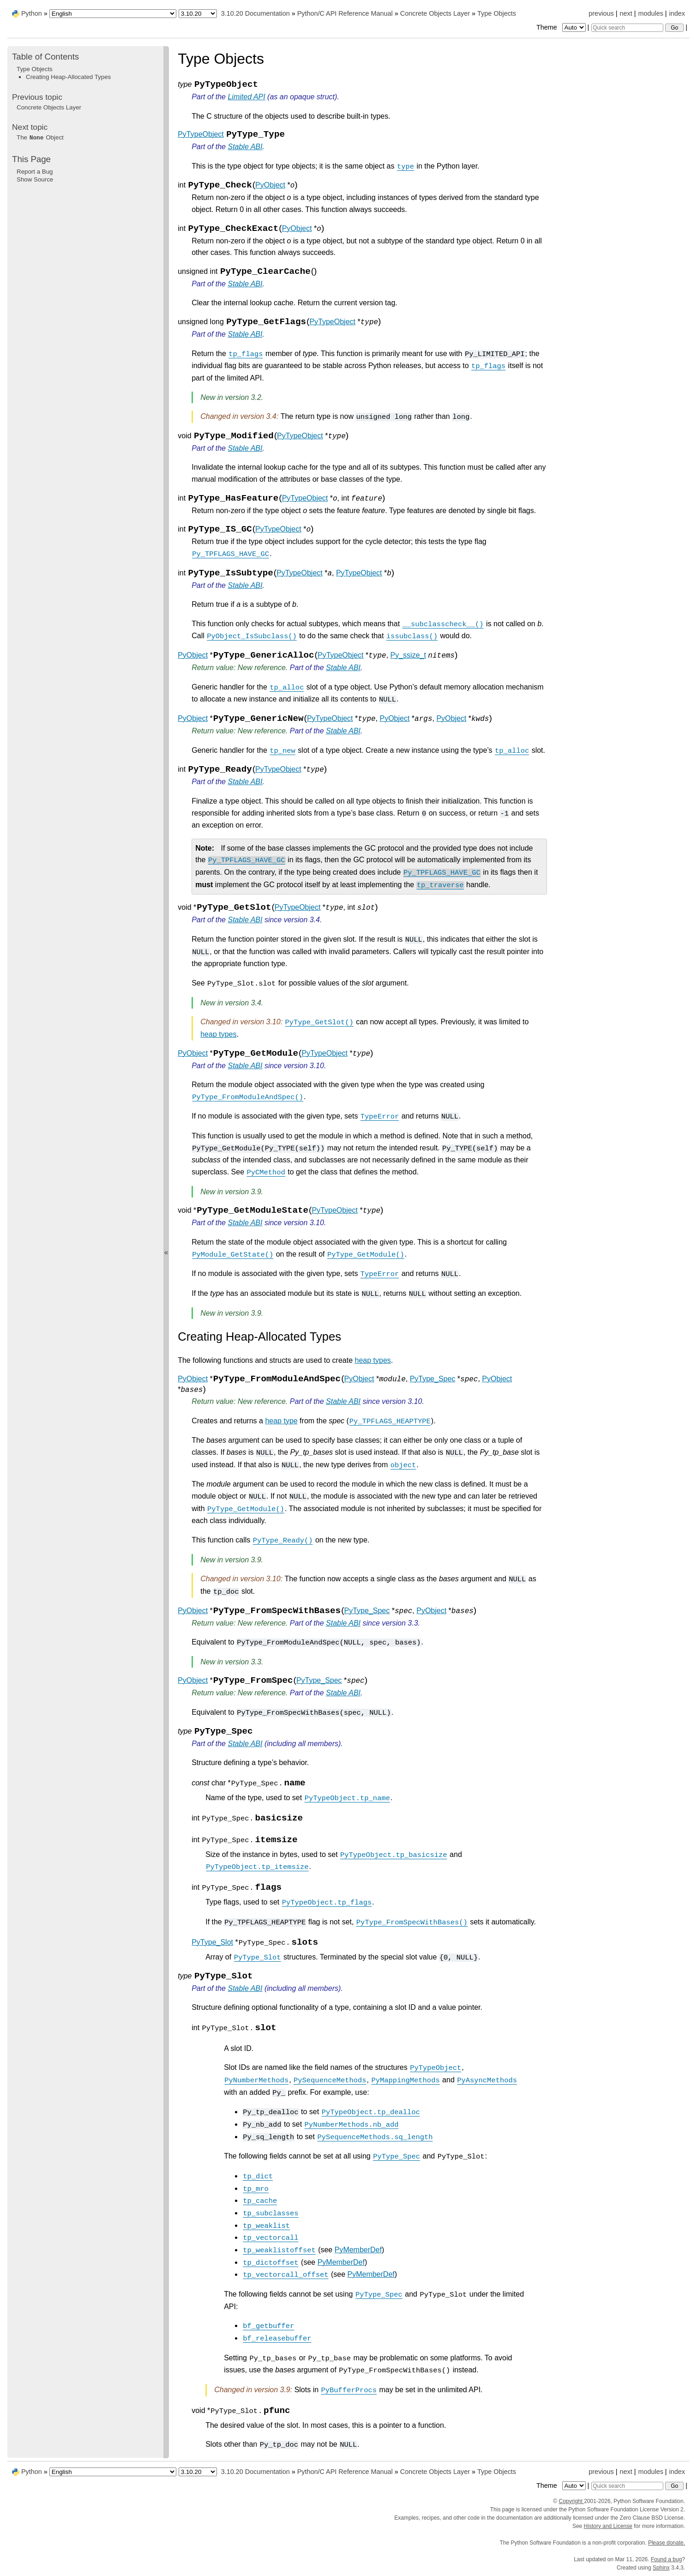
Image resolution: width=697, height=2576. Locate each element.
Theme (561, 27)
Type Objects (496, 13)
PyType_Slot (212, 1942)
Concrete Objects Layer (435, 13)
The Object (40, 137)
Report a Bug (35, 171)
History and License (608, 2526)
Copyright (571, 2501)
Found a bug (666, 2559)
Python (31, 13)
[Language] (112, 13)
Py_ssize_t (408, 655)
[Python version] (198, 13)
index (677, 13)
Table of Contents (45, 56)
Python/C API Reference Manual (345, 13)
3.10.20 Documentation (255, 13)
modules (650, 13)
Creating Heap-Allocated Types (68, 76)
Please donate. (666, 2543)
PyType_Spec (433, 1379)
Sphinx (661, 2567)
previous (601, 13)
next (625, 13)
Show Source (35, 179)
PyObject (270, 185)
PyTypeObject (201, 134)
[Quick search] (627, 28)
